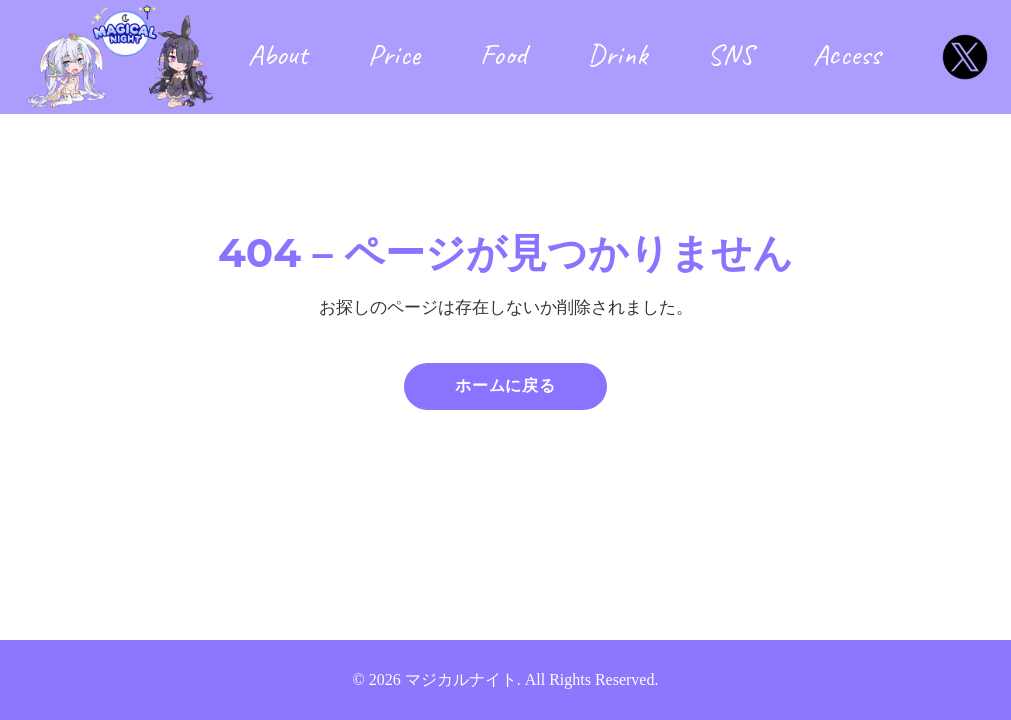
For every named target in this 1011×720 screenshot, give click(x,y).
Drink (617, 54)
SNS (730, 54)
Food (503, 54)
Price (394, 54)
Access (846, 54)
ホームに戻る (505, 385)
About (278, 54)
